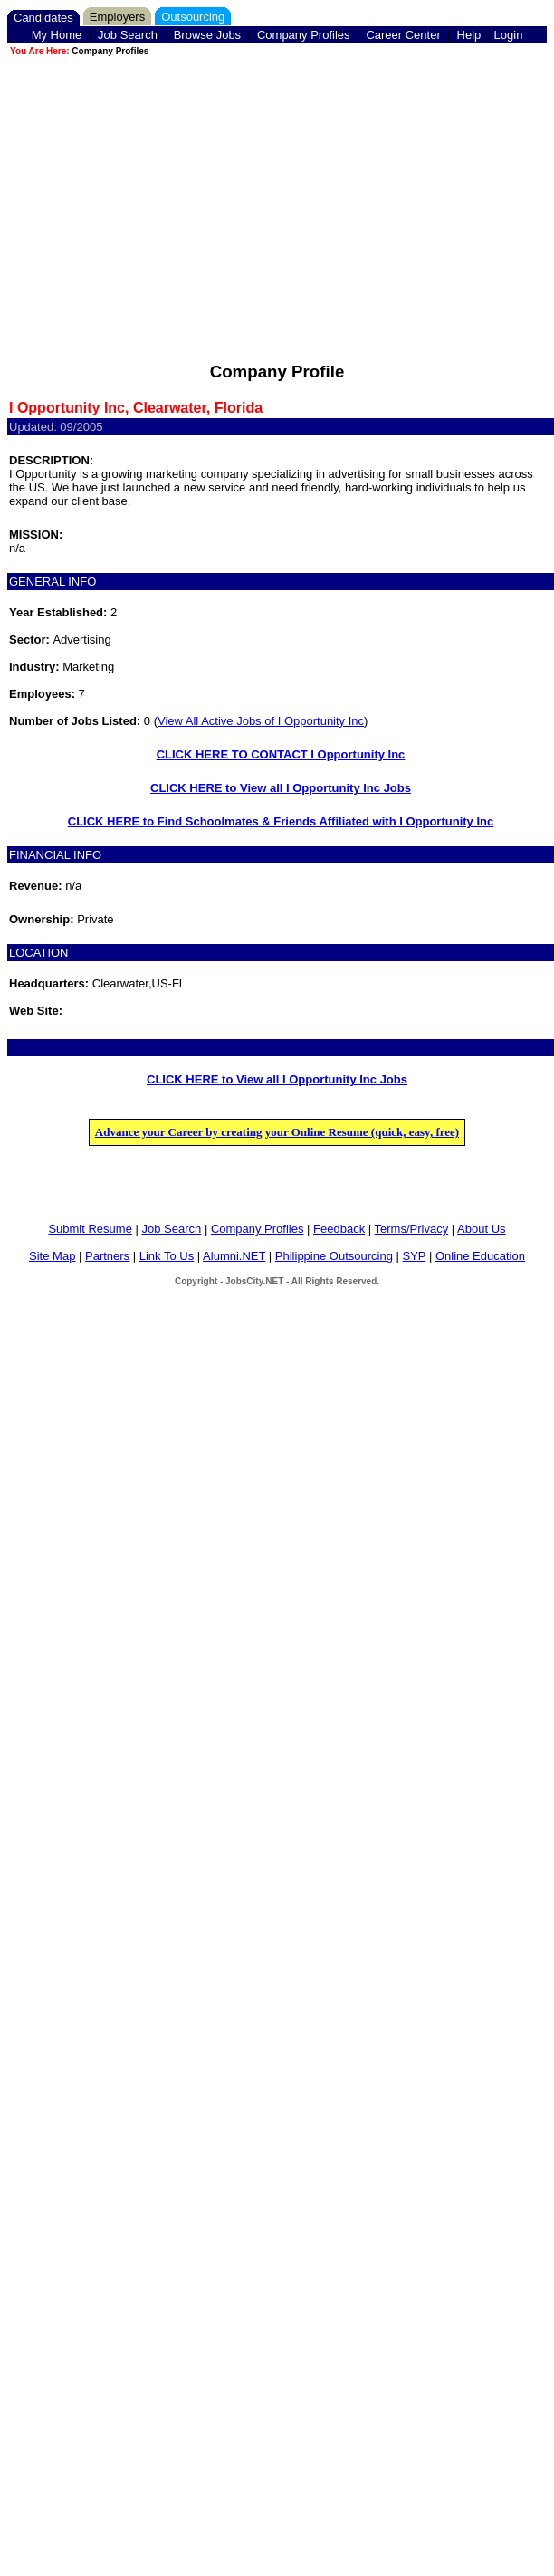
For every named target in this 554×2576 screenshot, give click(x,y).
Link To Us (166, 1256)
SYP (414, 1256)
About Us (481, 1229)
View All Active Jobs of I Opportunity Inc (261, 721)
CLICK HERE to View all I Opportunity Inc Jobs (280, 788)
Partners (107, 1256)
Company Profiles (303, 35)
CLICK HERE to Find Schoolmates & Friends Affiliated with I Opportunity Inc (280, 821)
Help (469, 35)
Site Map (52, 1256)
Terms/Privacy (412, 1229)
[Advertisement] (277, 185)
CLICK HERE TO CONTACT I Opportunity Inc (281, 754)
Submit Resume (89, 1229)
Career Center (403, 35)
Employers (117, 17)
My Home (57, 35)
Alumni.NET (234, 1256)
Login (508, 35)
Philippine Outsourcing (334, 1256)
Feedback (339, 1229)
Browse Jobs (207, 35)
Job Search (128, 35)
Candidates (43, 17)
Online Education (480, 1256)
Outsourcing (192, 17)
